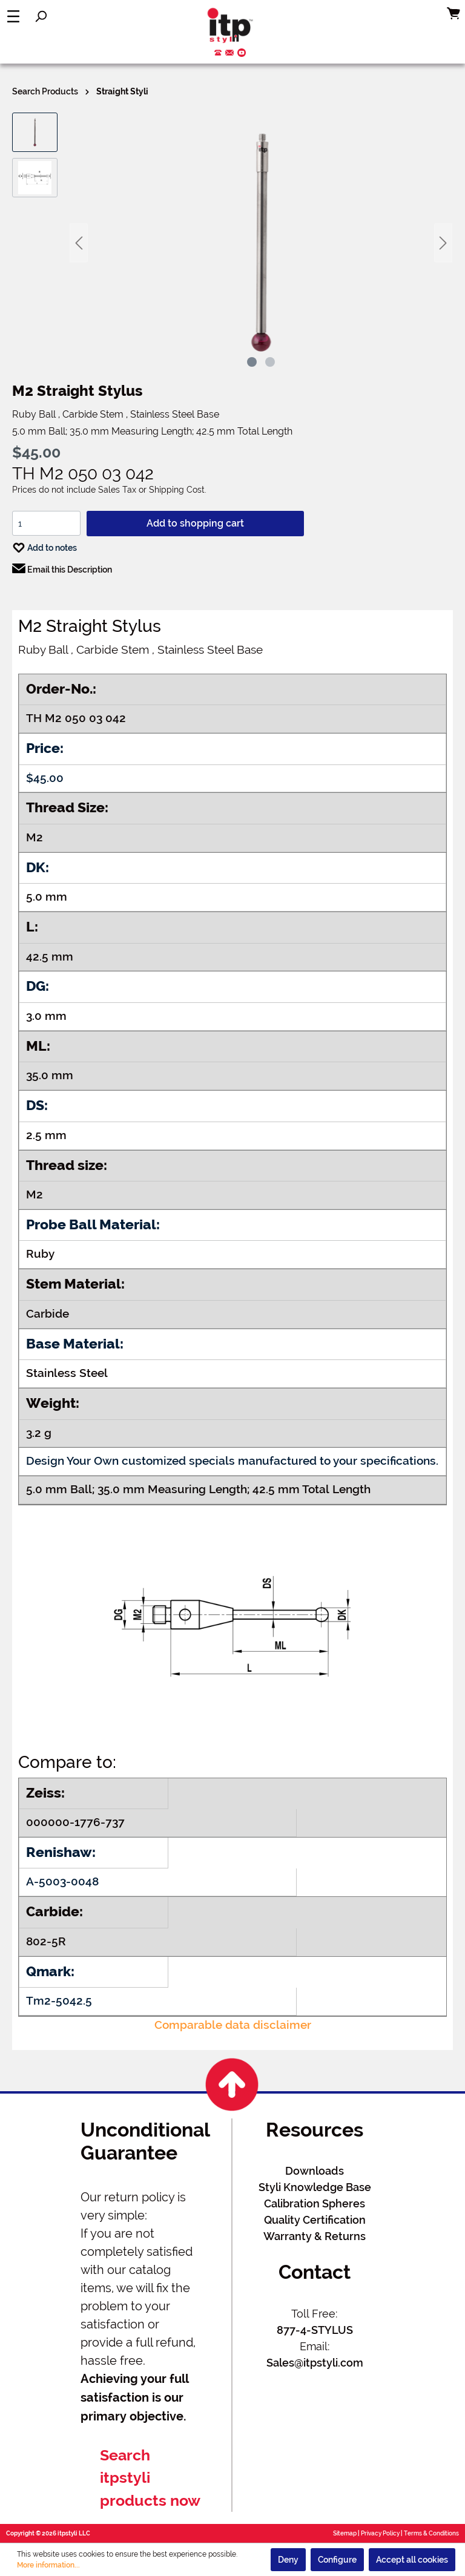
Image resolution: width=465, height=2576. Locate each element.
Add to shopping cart (195, 523)
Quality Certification (315, 2219)
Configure (337, 2559)
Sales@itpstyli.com (314, 2362)
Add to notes (44, 545)
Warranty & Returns (314, 2236)
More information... (48, 2565)
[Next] (443, 243)
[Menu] (13, 16)
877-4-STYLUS (315, 2330)
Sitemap (345, 2533)
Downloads (314, 2170)
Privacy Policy (380, 2533)
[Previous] (79, 243)
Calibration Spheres (314, 2203)
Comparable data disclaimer (232, 2025)
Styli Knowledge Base (315, 2187)
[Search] (40, 16)
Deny (288, 2559)
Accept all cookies (412, 2559)
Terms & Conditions (431, 2533)
